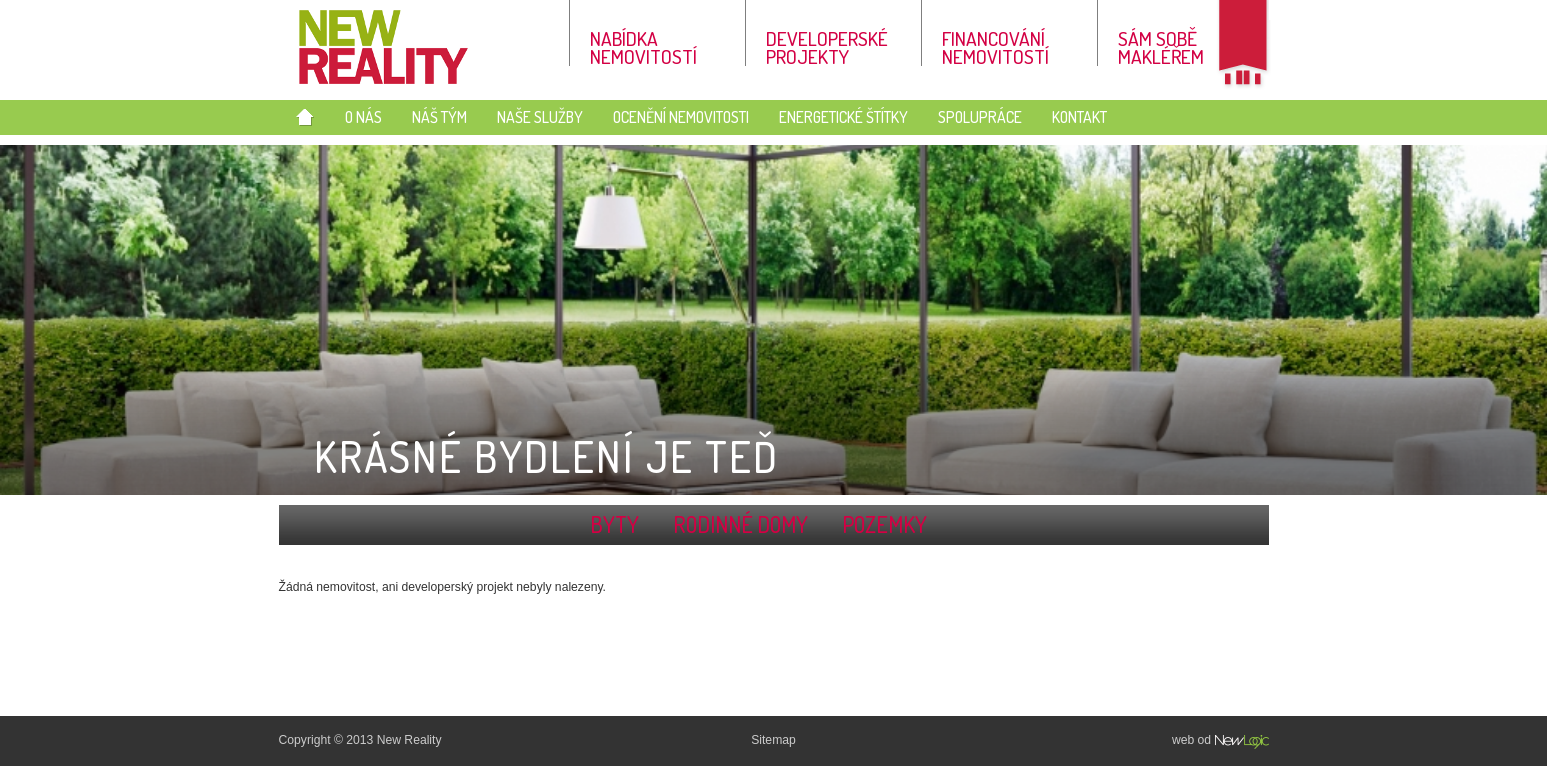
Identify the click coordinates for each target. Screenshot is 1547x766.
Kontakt (1079, 117)
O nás (363, 117)
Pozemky (884, 524)
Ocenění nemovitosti (681, 117)
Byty (614, 524)
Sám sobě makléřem (1161, 46)
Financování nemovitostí (995, 46)
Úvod (304, 119)
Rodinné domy (740, 524)
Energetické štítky (843, 117)
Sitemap (773, 740)
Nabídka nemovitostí (643, 46)
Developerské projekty (827, 46)
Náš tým (439, 117)
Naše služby (540, 117)
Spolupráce (980, 117)
